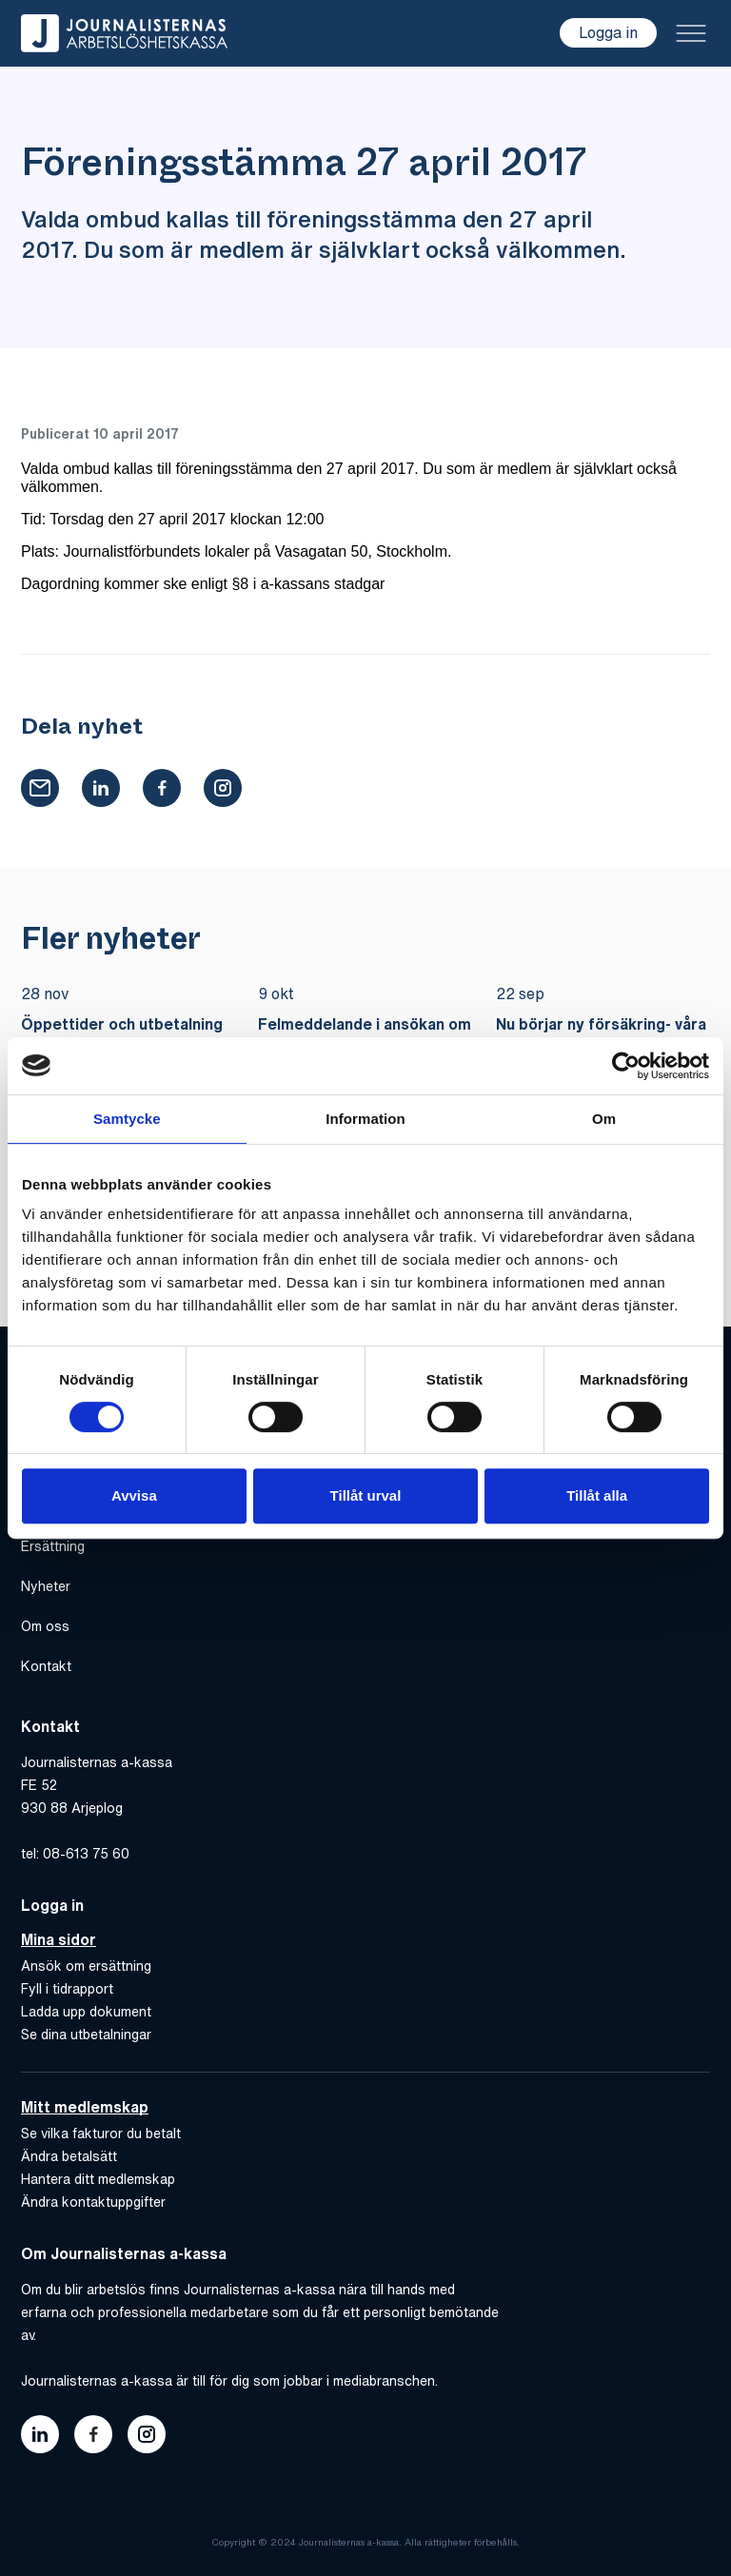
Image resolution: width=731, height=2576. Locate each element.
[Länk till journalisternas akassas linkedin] (40, 2434)
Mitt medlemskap (84, 2106)
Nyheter (45, 1586)
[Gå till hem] (124, 33)
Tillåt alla (596, 1495)
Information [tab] (365, 1119)
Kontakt (46, 1666)
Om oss (45, 1626)
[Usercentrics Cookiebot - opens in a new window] (626, 1066)
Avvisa (134, 1495)
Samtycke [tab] (127, 1119)
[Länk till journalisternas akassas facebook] (93, 2434)
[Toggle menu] (691, 33)
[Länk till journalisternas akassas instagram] (147, 2434)
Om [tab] (604, 1119)
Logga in (608, 32)
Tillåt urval (366, 1495)
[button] (40, 788)
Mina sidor (58, 1939)
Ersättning (53, 1546)
